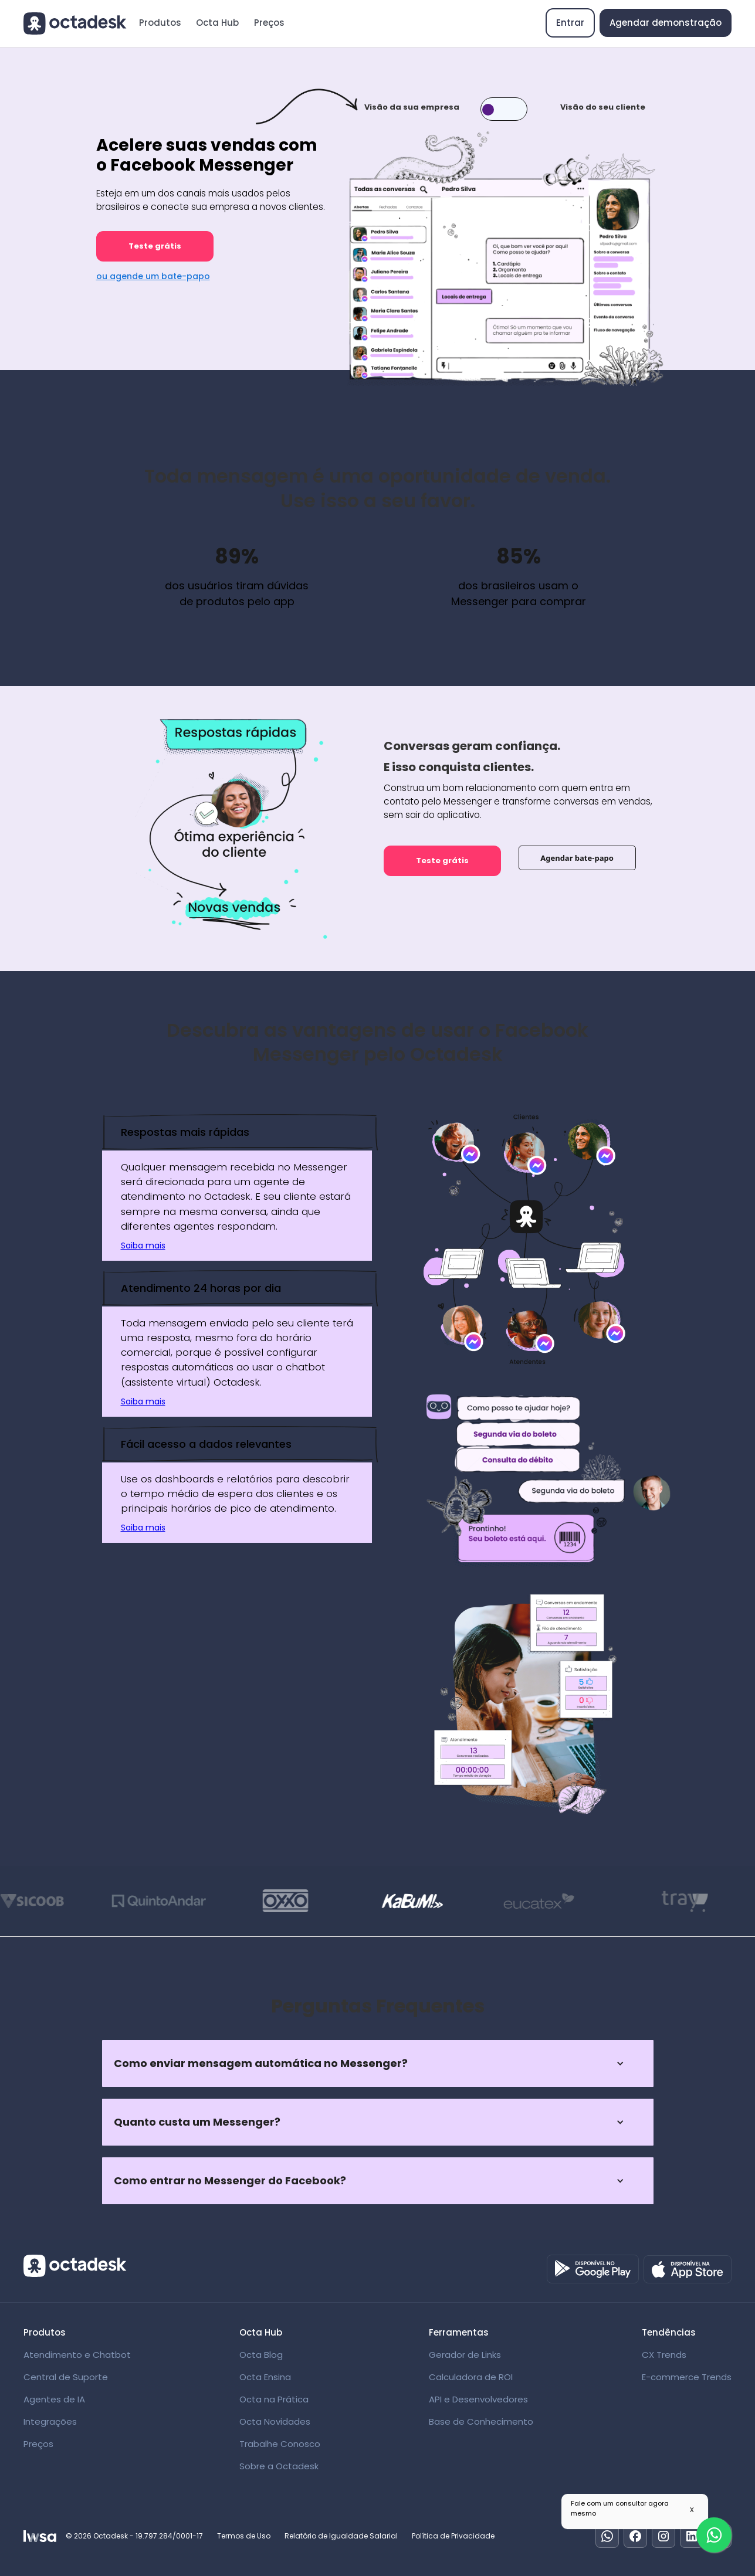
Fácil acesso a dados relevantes (206, 1444)
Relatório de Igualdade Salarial (341, 2536)
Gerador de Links (465, 2354)
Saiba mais (143, 1245)
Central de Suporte (65, 2377)
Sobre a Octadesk (279, 2466)
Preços (269, 22)
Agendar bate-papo (577, 858)
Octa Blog (261, 2354)
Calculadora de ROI (471, 2377)
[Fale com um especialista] (714, 2535)
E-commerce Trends (687, 2377)
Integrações (50, 2421)
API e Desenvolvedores (478, 2399)
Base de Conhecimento (481, 2421)
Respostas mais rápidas (185, 1132)
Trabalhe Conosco (279, 2444)
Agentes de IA (54, 2399)
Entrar (570, 22)
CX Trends (664, 2354)
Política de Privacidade (453, 2536)
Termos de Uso (243, 2536)
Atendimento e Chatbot (77, 2354)
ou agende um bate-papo (153, 276)
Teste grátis (154, 246)
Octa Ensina (265, 2377)
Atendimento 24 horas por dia (201, 1288)
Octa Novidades (274, 2421)
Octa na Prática (274, 2399)
